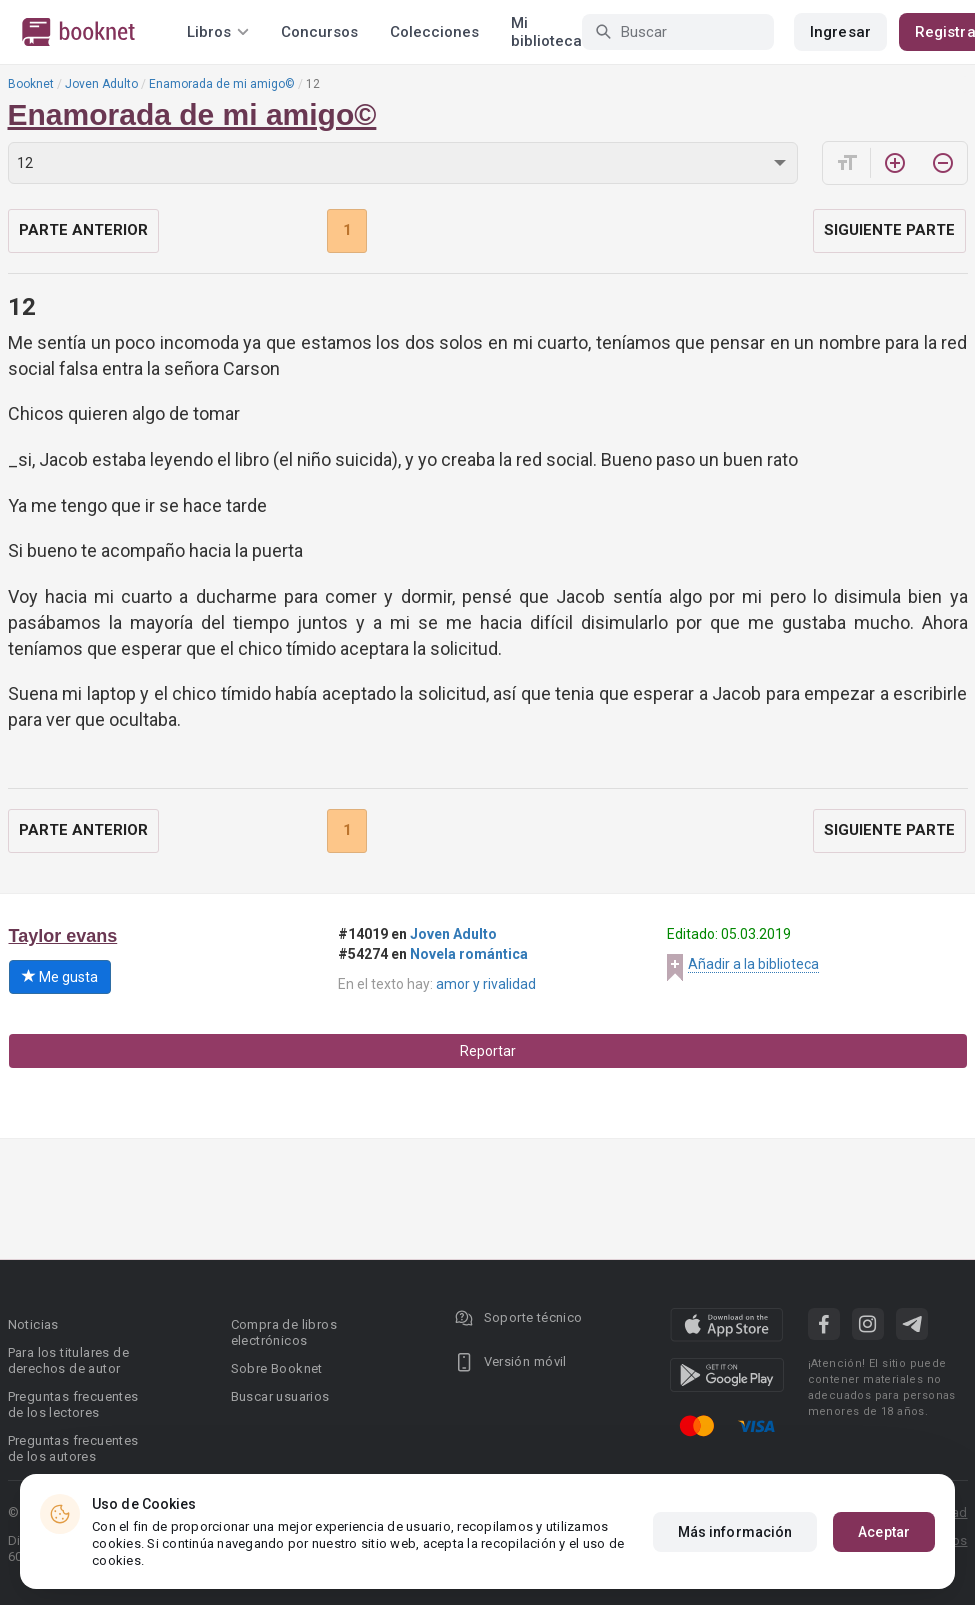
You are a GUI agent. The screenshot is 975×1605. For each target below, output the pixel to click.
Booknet (31, 84)
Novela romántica (469, 954)
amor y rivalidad (486, 984)
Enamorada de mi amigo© (222, 84)
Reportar (488, 1051)
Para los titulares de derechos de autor (68, 1360)
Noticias (33, 1324)
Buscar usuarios (280, 1396)
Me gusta (60, 977)
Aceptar (884, 1532)
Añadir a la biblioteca (753, 964)
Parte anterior (83, 230)
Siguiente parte (889, 230)
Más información (735, 1532)
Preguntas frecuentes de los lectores (73, 1404)
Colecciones (434, 32)
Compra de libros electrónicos (284, 1332)
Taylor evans (63, 936)
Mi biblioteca (546, 32)
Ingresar (840, 32)
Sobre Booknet (277, 1368)
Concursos (319, 32)
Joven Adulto (101, 84)
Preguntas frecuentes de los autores (73, 1448)
